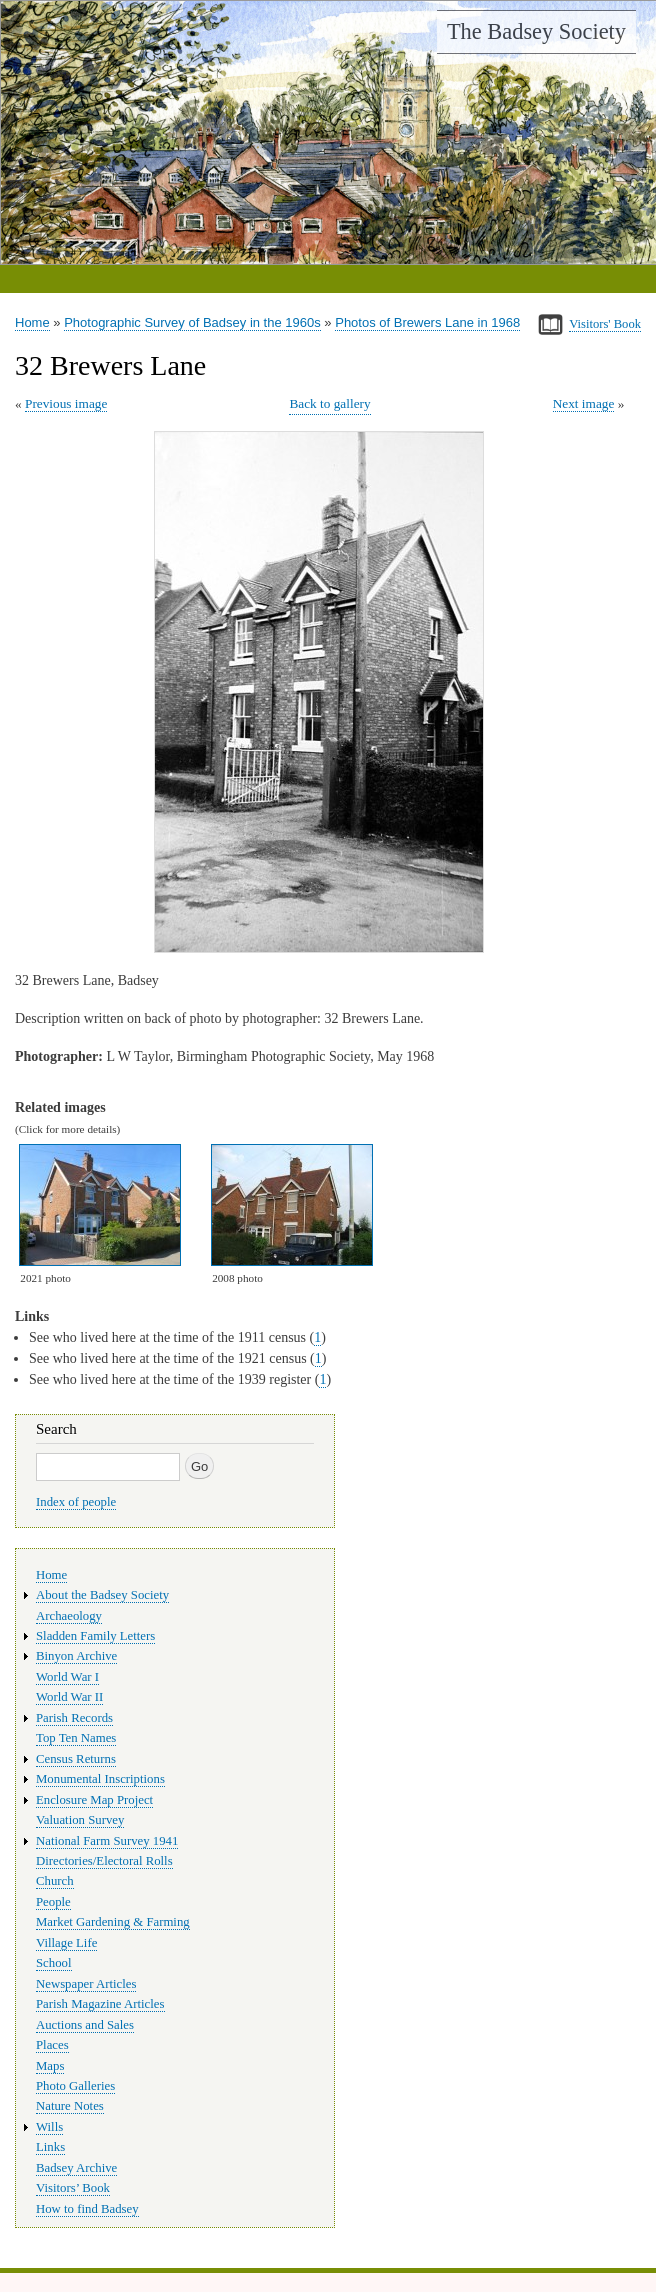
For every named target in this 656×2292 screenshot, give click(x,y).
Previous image (66, 403)
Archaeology (69, 1616)
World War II (69, 1697)
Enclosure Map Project (94, 1800)
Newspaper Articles (86, 1984)
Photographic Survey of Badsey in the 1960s (192, 322)
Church (55, 1881)
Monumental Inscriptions (100, 1779)
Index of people (76, 1502)
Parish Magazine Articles (100, 2004)
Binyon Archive (76, 1656)
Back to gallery (329, 403)
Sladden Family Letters (95, 1636)
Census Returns (76, 1759)
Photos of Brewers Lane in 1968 (427, 322)
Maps (50, 2066)
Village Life (66, 1943)
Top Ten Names (76, 1738)
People (53, 1902)
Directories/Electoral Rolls (104, 1861)
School (54, 1963)
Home (32, 322)
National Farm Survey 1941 (107, 1841)
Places (52, 2045)
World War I (67, 1677)
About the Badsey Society (102, 1595)
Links (50, 2147)
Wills (49, 2127)
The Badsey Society (536, 31)
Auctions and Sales (85, 2025)
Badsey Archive (76, 2168)
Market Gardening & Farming (113, 1922)
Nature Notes (70, 2106)
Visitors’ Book (73, 2188)
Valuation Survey (80, 1820)
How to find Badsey (87, 2209)
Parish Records (74, 1718)
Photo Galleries (75, 2086)
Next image (584, 403)
